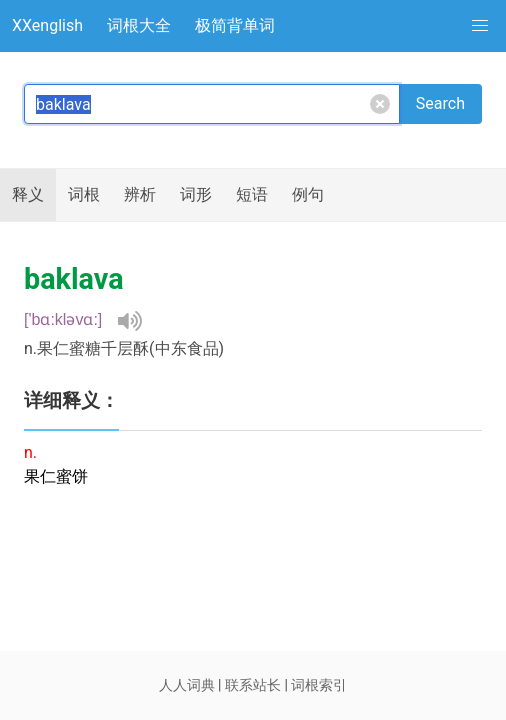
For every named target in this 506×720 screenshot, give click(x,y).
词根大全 (139, 25)
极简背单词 (235, 25)
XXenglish (47, 25)
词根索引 (319, 685)
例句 (308, 194)
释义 (28, 194)
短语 (252, 194)
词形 (196, 194)
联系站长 (253, 685)
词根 (84, 194)
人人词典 (187, 685)
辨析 (140, 194)
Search (440, 103)
